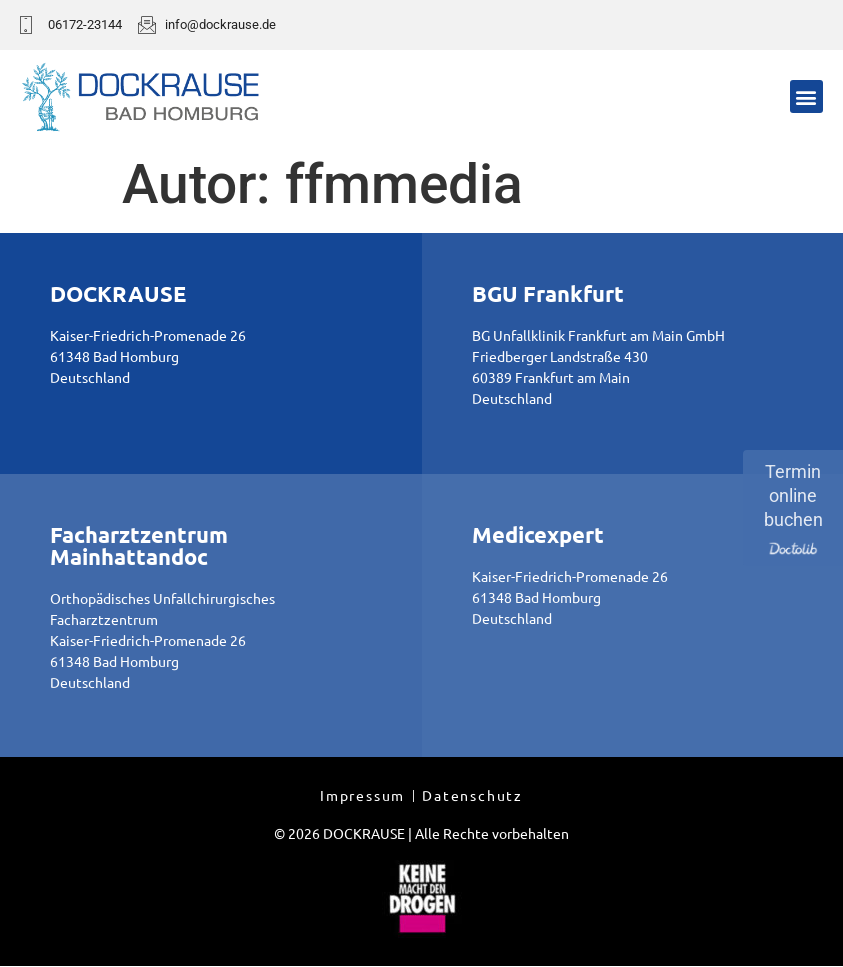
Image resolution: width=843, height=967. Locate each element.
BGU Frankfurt (548, 293)
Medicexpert (538, 534)
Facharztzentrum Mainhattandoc (139, 545)
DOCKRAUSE (118, 293)
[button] (806, 96)
